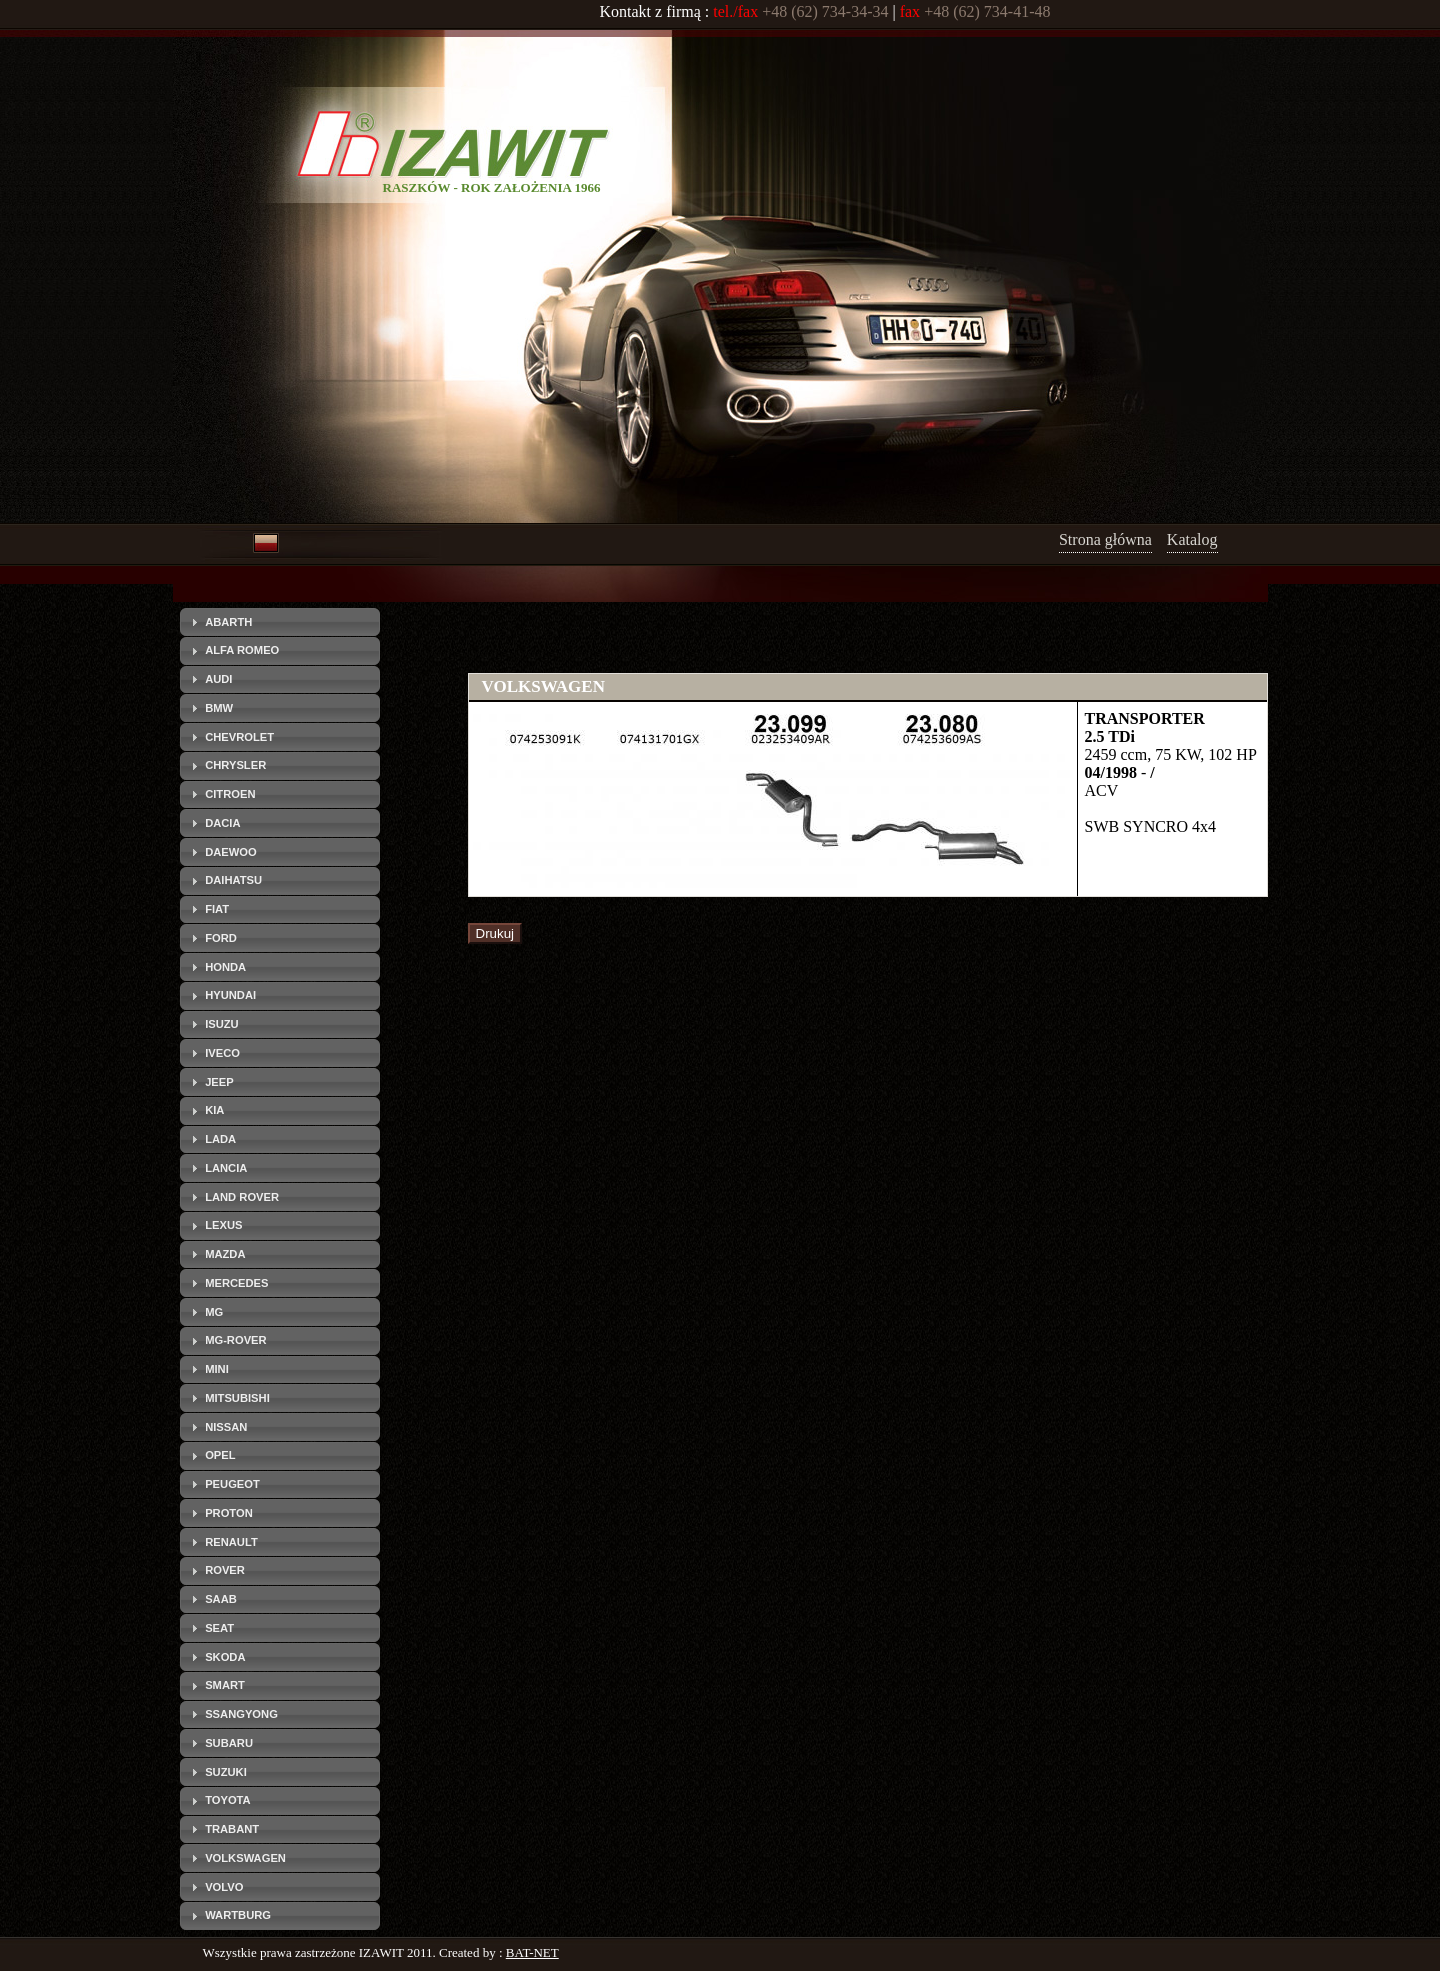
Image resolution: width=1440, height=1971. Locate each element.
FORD (221, 938)
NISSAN (226, 1427)
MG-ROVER (236, 1340)
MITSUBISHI (237, 1398)
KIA (214, 1110)
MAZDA (225, 1254)
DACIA (222, 823)
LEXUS (223, 1225)
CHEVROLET (239, 737)
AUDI (218, 679)
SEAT (219, 1628)
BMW (219, 708)
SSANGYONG (241, 1714)
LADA (220, 1139)
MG (214, 1312)
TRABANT (232, 1829)
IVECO (222, 1053)
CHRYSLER (235, 765)
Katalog (1192, 539)
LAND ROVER (242, 1197)
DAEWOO (231, 852)
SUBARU (229, 1743)
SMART (225, 1685)
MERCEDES (236, 1283)
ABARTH (228, 622)
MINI (217, 1369)
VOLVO (224, 1887)
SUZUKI (226, 1772)
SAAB (221, 1599)
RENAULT (231, 1542)
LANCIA (226, 1168)
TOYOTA (228, 1800)
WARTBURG (238, 1915)
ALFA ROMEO (242, 650)
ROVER (225, 1570)
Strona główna (1105, 539)
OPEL (220, 1455)
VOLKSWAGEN (245, 1858)
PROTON (229, 1513)
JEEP (219, 1082)
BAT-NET (532, 1952)
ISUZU (222, 1024)
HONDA (225, 967)
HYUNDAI (230, 995)
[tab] (280, 622)
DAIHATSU (233, 880)
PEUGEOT (232, 1484)
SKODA (225, 1657)
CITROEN (230, 794)
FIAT (217, 909)
